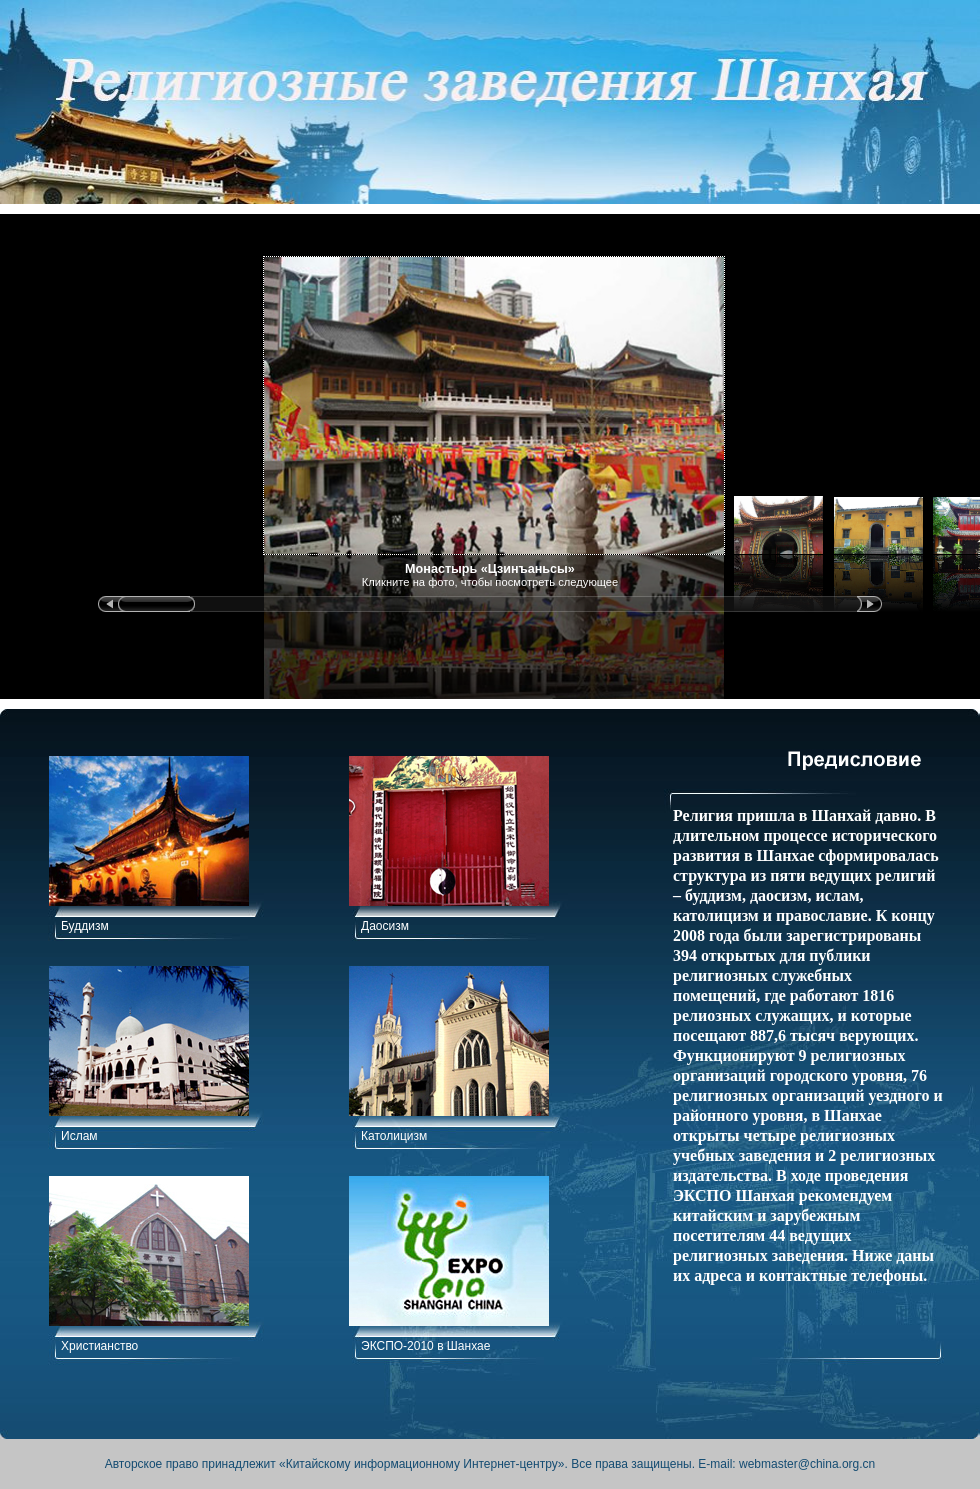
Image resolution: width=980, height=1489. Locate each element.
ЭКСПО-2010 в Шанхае (425, 1346)
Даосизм (385, 926)
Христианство (99, 1346)
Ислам (79, 1136)
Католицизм (394, 1136)
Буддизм (85, 926)
